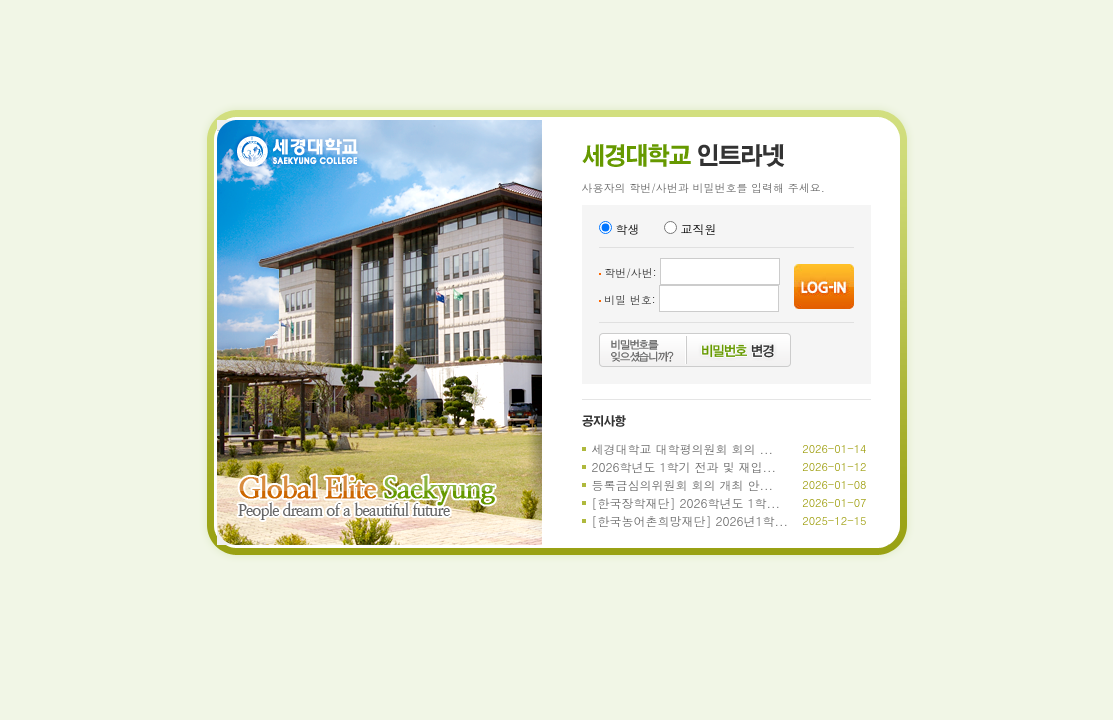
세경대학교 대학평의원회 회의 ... (683, 448)
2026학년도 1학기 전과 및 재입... (684, 466)
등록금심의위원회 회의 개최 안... (683, 484)
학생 (619, 228)
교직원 (690, 228)
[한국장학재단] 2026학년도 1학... (686, 502)
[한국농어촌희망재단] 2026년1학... (690, 520)
